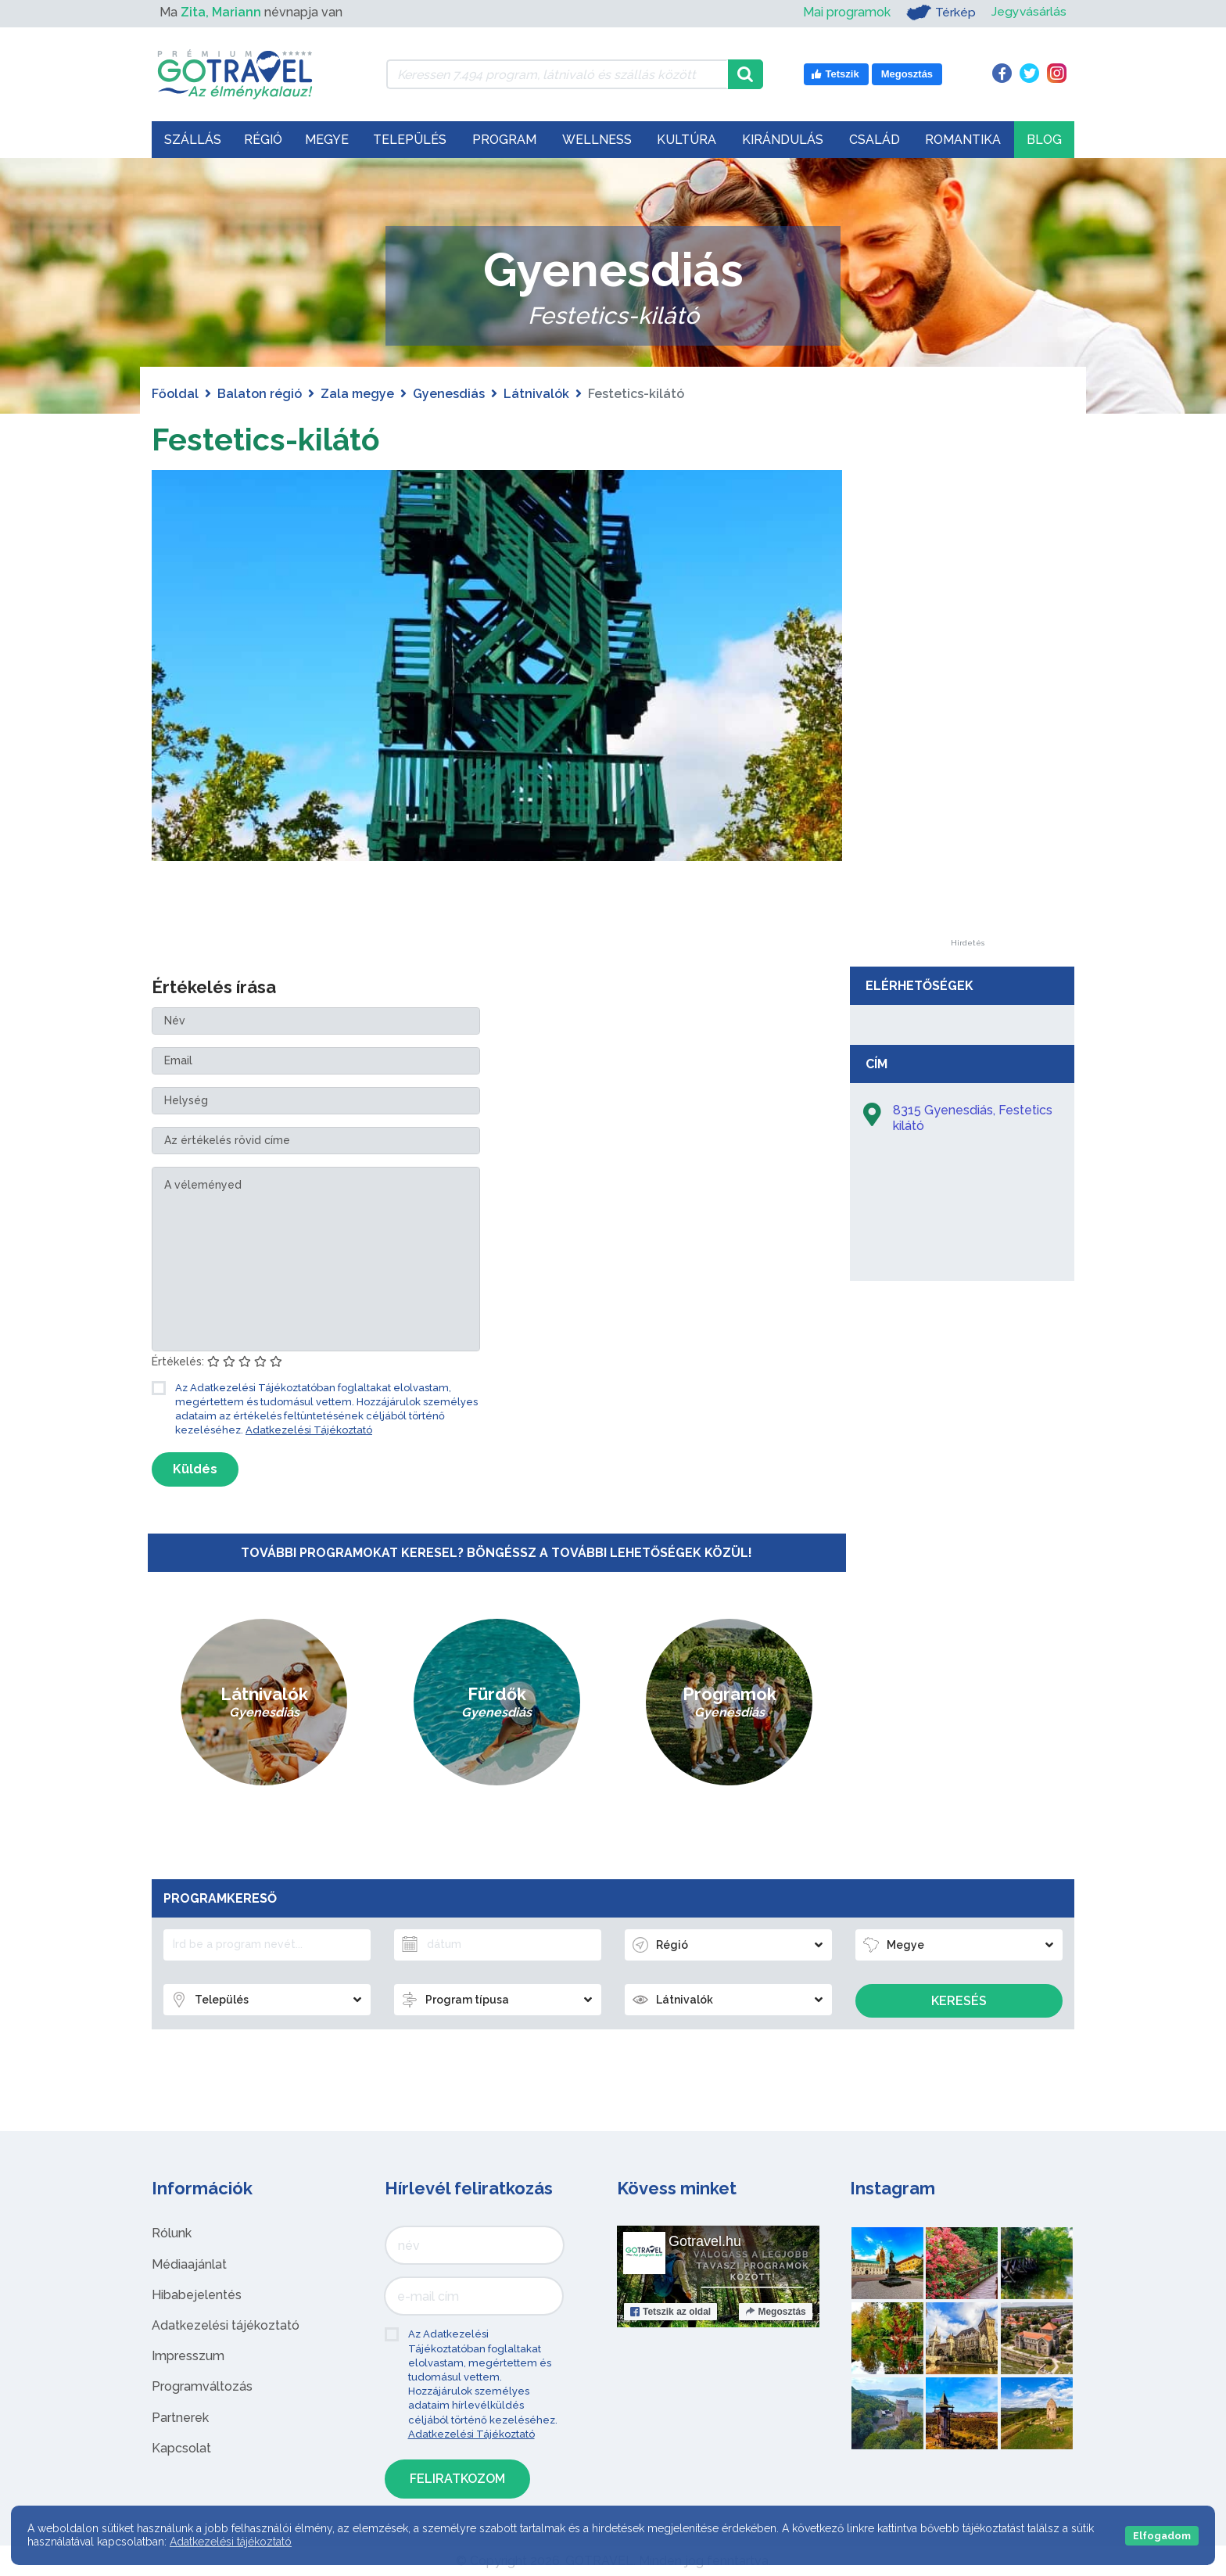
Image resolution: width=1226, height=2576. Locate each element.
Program (504, 139)
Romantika (963, 139)
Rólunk (172, 2233)
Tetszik (670, 2311)
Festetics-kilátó (268, 439)
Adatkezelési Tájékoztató (309, 1430)
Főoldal (175, 393)
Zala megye (357, 393)
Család (874, 139)
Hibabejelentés (197, 2294)
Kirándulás (782, 139)
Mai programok (846, 12)
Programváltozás (202, 2386)
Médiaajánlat (189, 2264)
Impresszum (188, 2355)
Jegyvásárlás (1028, 12)
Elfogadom (1162, 2536)
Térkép (940, 12)
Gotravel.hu (705, 2241)
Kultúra (686, 139)
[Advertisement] (967, 704)
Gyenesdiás (449, 393)
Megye (327, 139)
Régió (263, 139)
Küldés (195, 1469)
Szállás (192, 139)
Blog (1044, 139)
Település (409, 139)
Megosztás (775, 2311)
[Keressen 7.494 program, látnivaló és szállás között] (557, 74)
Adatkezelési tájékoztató (225, 2325)
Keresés (959, 2000)
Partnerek (180, 2417)
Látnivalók (536, 393)
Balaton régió (259, 393)
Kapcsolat (181, 2448)
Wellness (597, 139)
